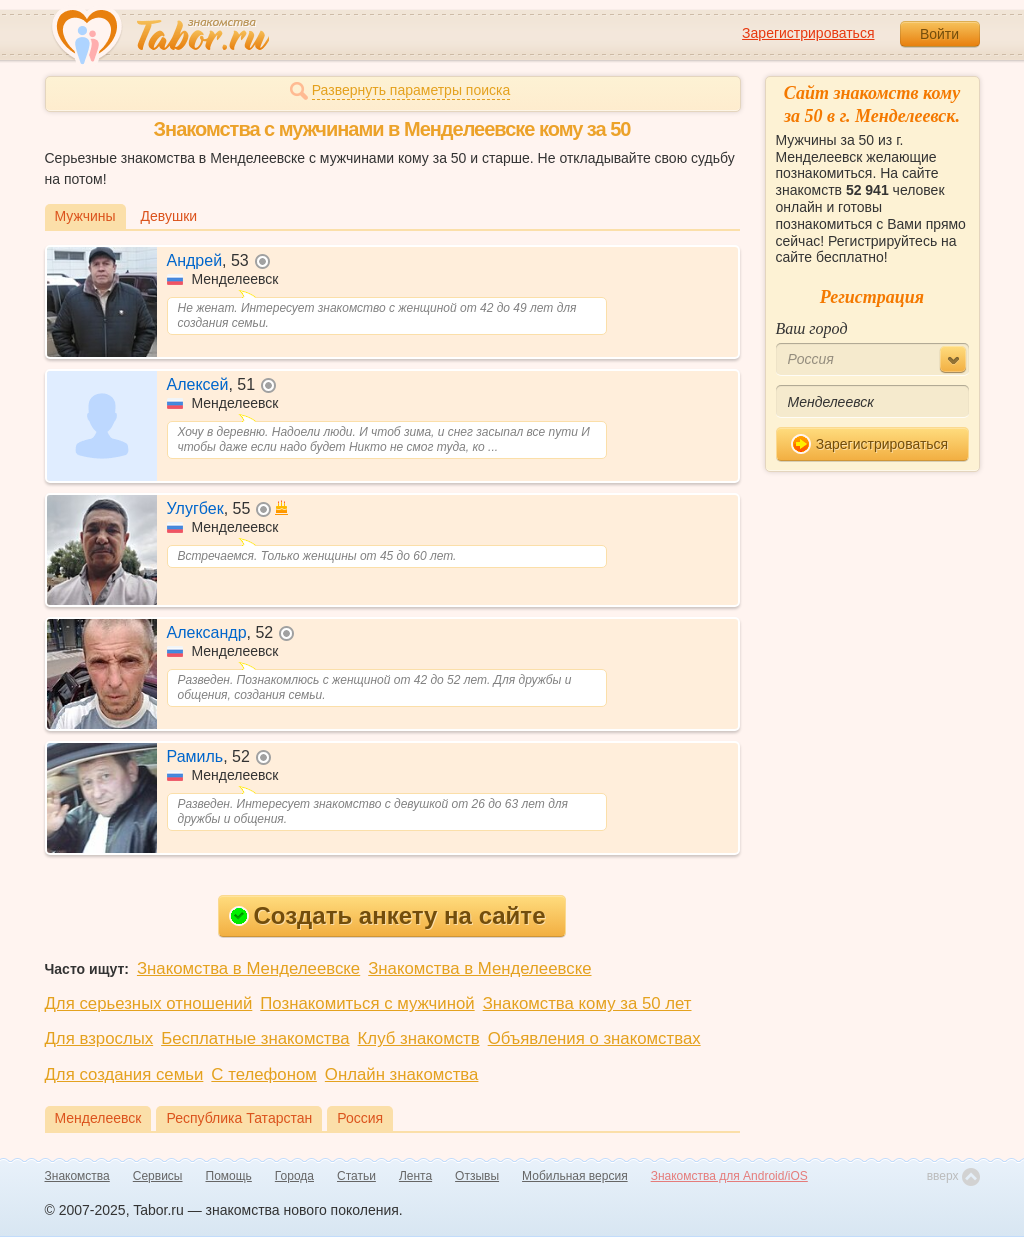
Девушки (169, 216)
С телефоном (263, 1074)
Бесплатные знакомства (255, 1038)
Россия (360, 1118)
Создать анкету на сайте (387, 915)
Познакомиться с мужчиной (367, 1003)
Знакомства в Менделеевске (248, 968)
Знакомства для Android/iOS (729, 1176)
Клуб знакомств (419, 1038)
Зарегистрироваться (808, 33)
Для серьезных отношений (149, 1003)
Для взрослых (99, 1038)
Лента (415, 1176)
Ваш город (812, 328)
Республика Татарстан (239, 1118)
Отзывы (477, 1176)
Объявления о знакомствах (594, 1038)
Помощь (229, 1176)
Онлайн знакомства (402, 1074)
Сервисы (158, 1176)
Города (294, 1176)
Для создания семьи (124, 1074)
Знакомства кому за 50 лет (587, 1003)
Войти (939, 34)
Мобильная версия (575, 1176)
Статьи (356, 1176)
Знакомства (77, 1176)
